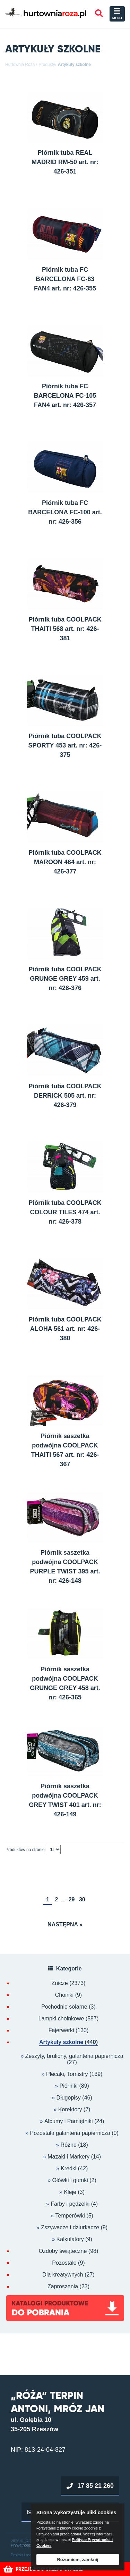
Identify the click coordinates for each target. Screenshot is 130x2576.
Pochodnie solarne (68, 2007)
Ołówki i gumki (70, 2180)
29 (72, 1899)
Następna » (65, 1924)
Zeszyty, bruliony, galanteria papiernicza (74, 2056)
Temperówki (70, 2216)
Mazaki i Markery (68, 2157)
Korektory (70, 2109)
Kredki (68, 2168)
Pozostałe (68, 2263)
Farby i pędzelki (70, 2204)
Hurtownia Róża (20, 64)
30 (82, 1899)
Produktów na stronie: (26, 1849)
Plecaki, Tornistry (67, 2074)
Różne (69, 2145)
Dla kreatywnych (68, 2275)
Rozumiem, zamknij (77, 2559)
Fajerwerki (69, 2030)
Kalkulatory (70, 2239)
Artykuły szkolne (74, 64)
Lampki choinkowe (68, 2019)
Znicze (69, 1983)
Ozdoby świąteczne (68, 2251)
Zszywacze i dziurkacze (70, 2227)
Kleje (70, 2192)
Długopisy (69, 2098)
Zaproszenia (68, 2286)
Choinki (68, 1995)
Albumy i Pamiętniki (68, 2121)
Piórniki (68, 2086)
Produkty (47, 64)
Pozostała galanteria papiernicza (70, 2133)
